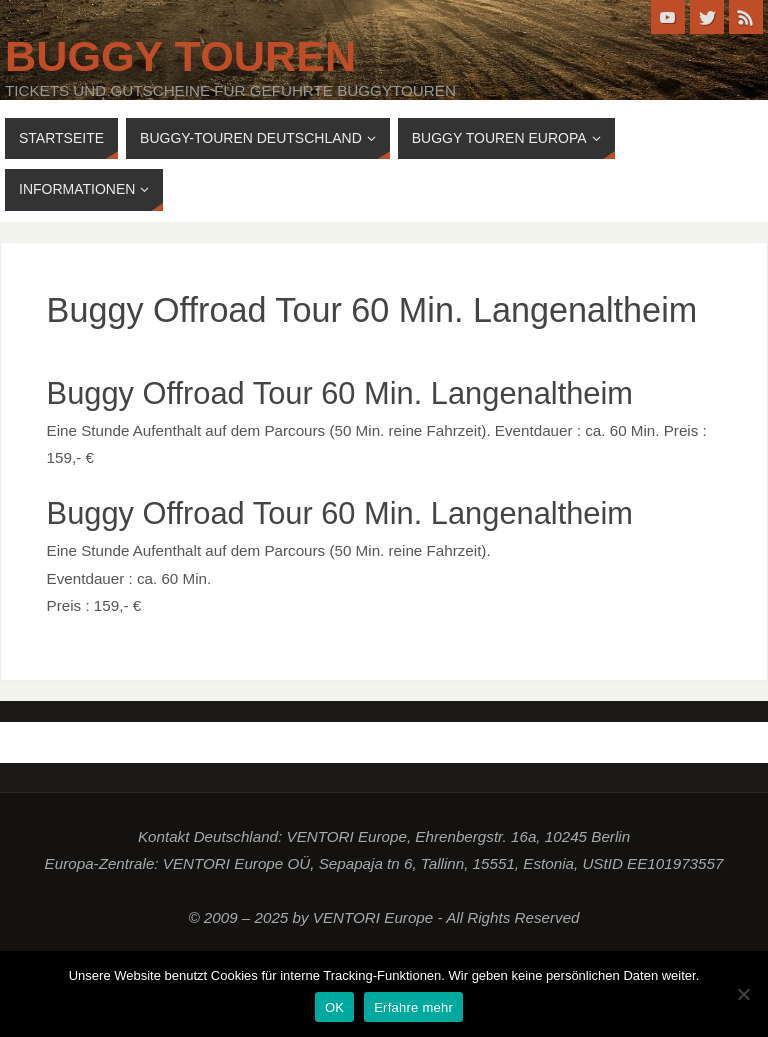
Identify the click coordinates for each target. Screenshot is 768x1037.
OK (334, 1007)
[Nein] (743, 994)
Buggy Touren (180, 56)
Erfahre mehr (413, 1007)
